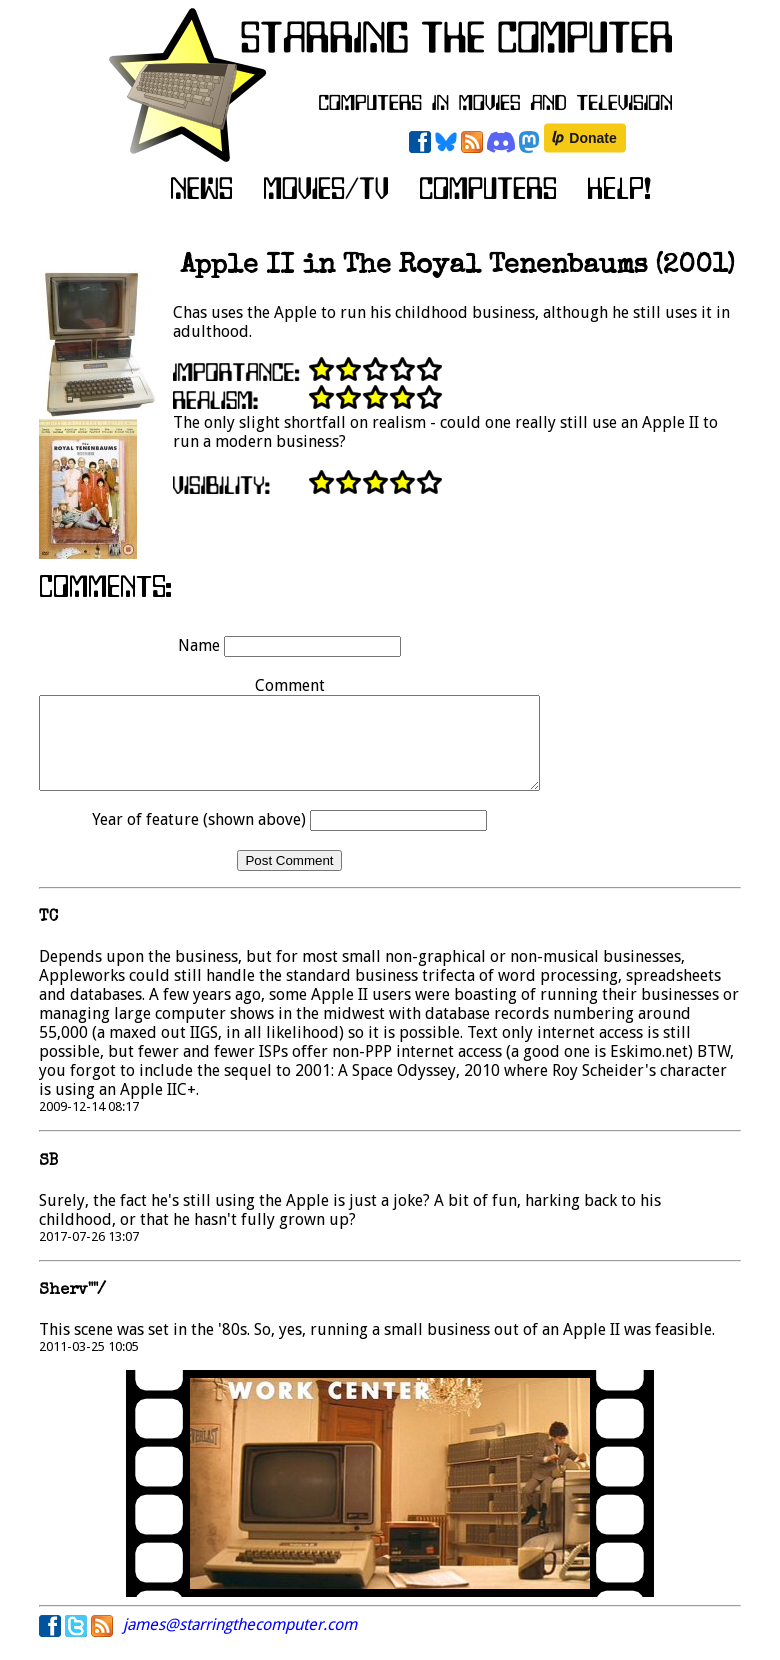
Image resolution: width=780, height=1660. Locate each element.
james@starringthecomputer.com (240, 1642)
